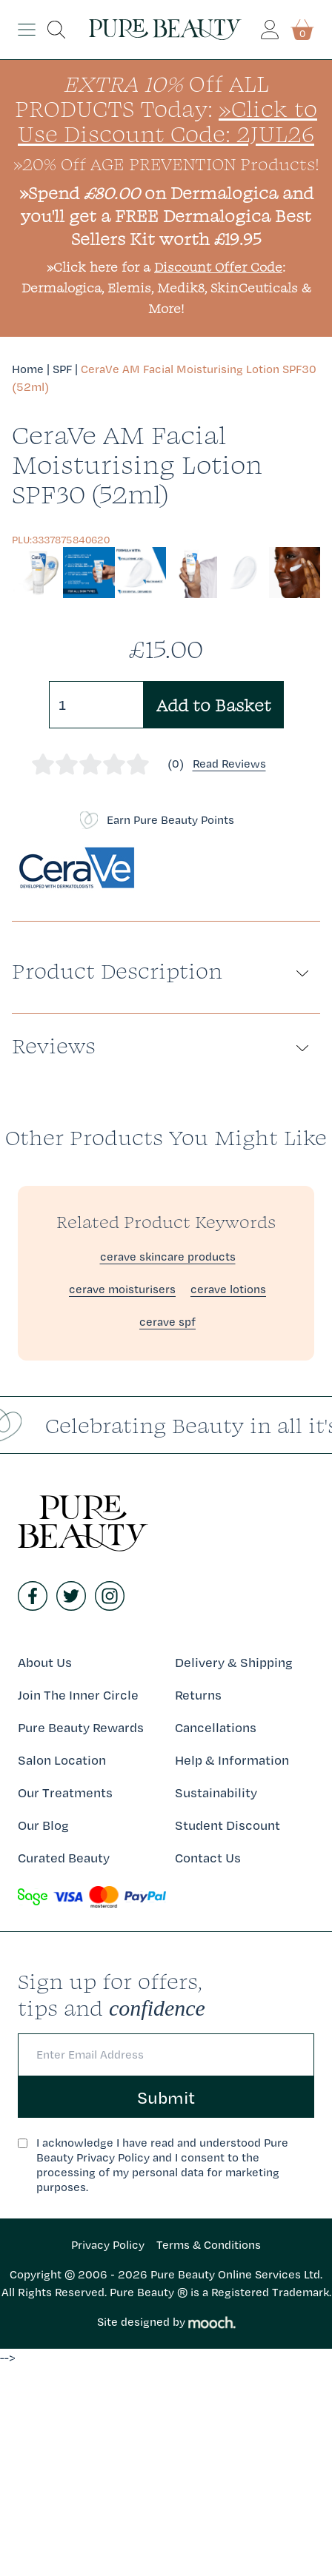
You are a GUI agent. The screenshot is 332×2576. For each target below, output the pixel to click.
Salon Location (62, 1759)
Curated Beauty (64, 1857)
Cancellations (215, 1727)
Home (28, 369)
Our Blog (43, 1825)
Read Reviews (229, 763)
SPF (62, 369)
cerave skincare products (168, 1256)
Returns (198, 1694)
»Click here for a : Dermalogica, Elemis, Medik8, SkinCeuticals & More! (166, 287)
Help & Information (232, 1759)
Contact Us (208, 1857)
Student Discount (227, 1825)
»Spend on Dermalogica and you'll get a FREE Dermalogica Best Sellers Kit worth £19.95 (166, 215)
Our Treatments (65, 1792)
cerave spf (167, 1321)
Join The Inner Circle (78, 1694)
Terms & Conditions (208, 2245)
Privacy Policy (108, 2245)
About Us (45, 1662)
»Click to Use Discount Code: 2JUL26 (167, 121)
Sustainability (216, 1792)
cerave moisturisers (122, 1289)
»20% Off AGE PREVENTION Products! (166, 163)
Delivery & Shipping (234, 1662)
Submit (166, 2097)
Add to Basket (213, 705)
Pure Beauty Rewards (81, 1727)
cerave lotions (228, 1289)
